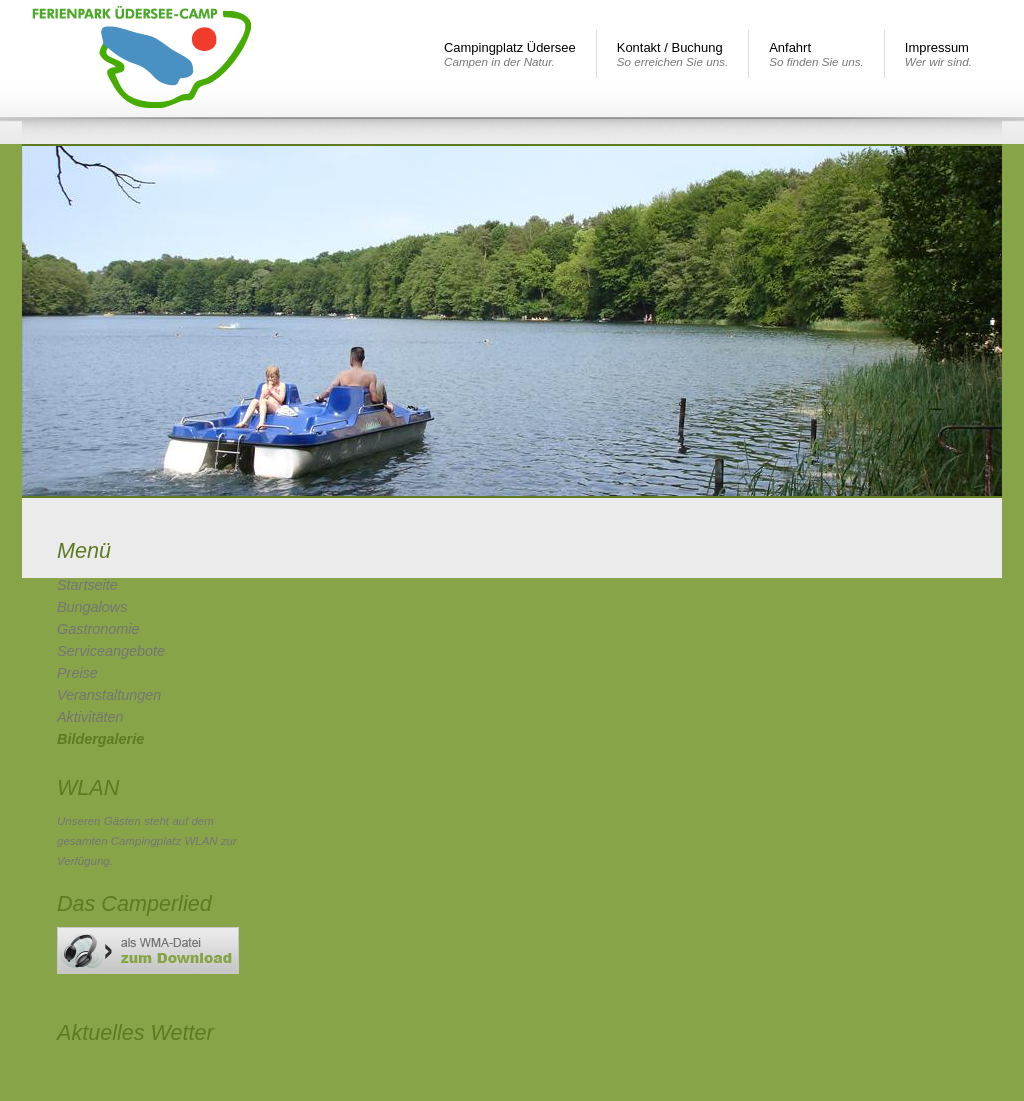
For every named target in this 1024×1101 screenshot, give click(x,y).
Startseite (87, 585)
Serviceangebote (111, 651)
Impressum (938, 54)
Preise (77, 673)
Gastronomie (98, 629)
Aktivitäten (90, 717)
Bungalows (92, 607)
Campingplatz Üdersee (510, 54)
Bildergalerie (100, 739)
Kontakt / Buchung (672, 54)
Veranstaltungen (109, 695)
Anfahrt (816, 54)
